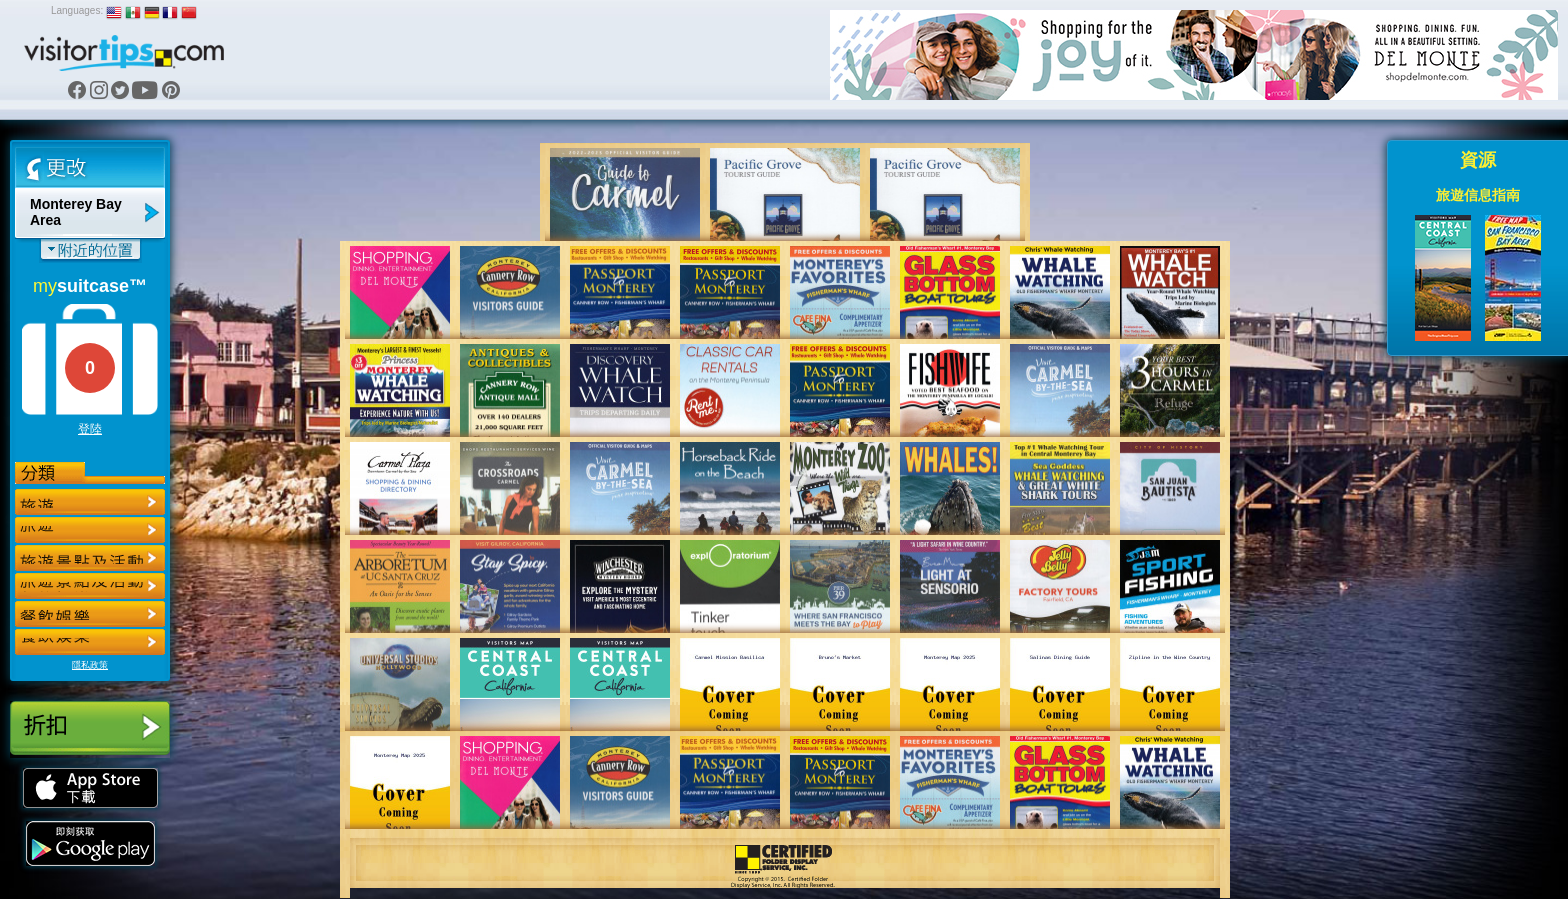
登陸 (90, 429)
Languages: (77, 10)
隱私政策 (90, 665)
